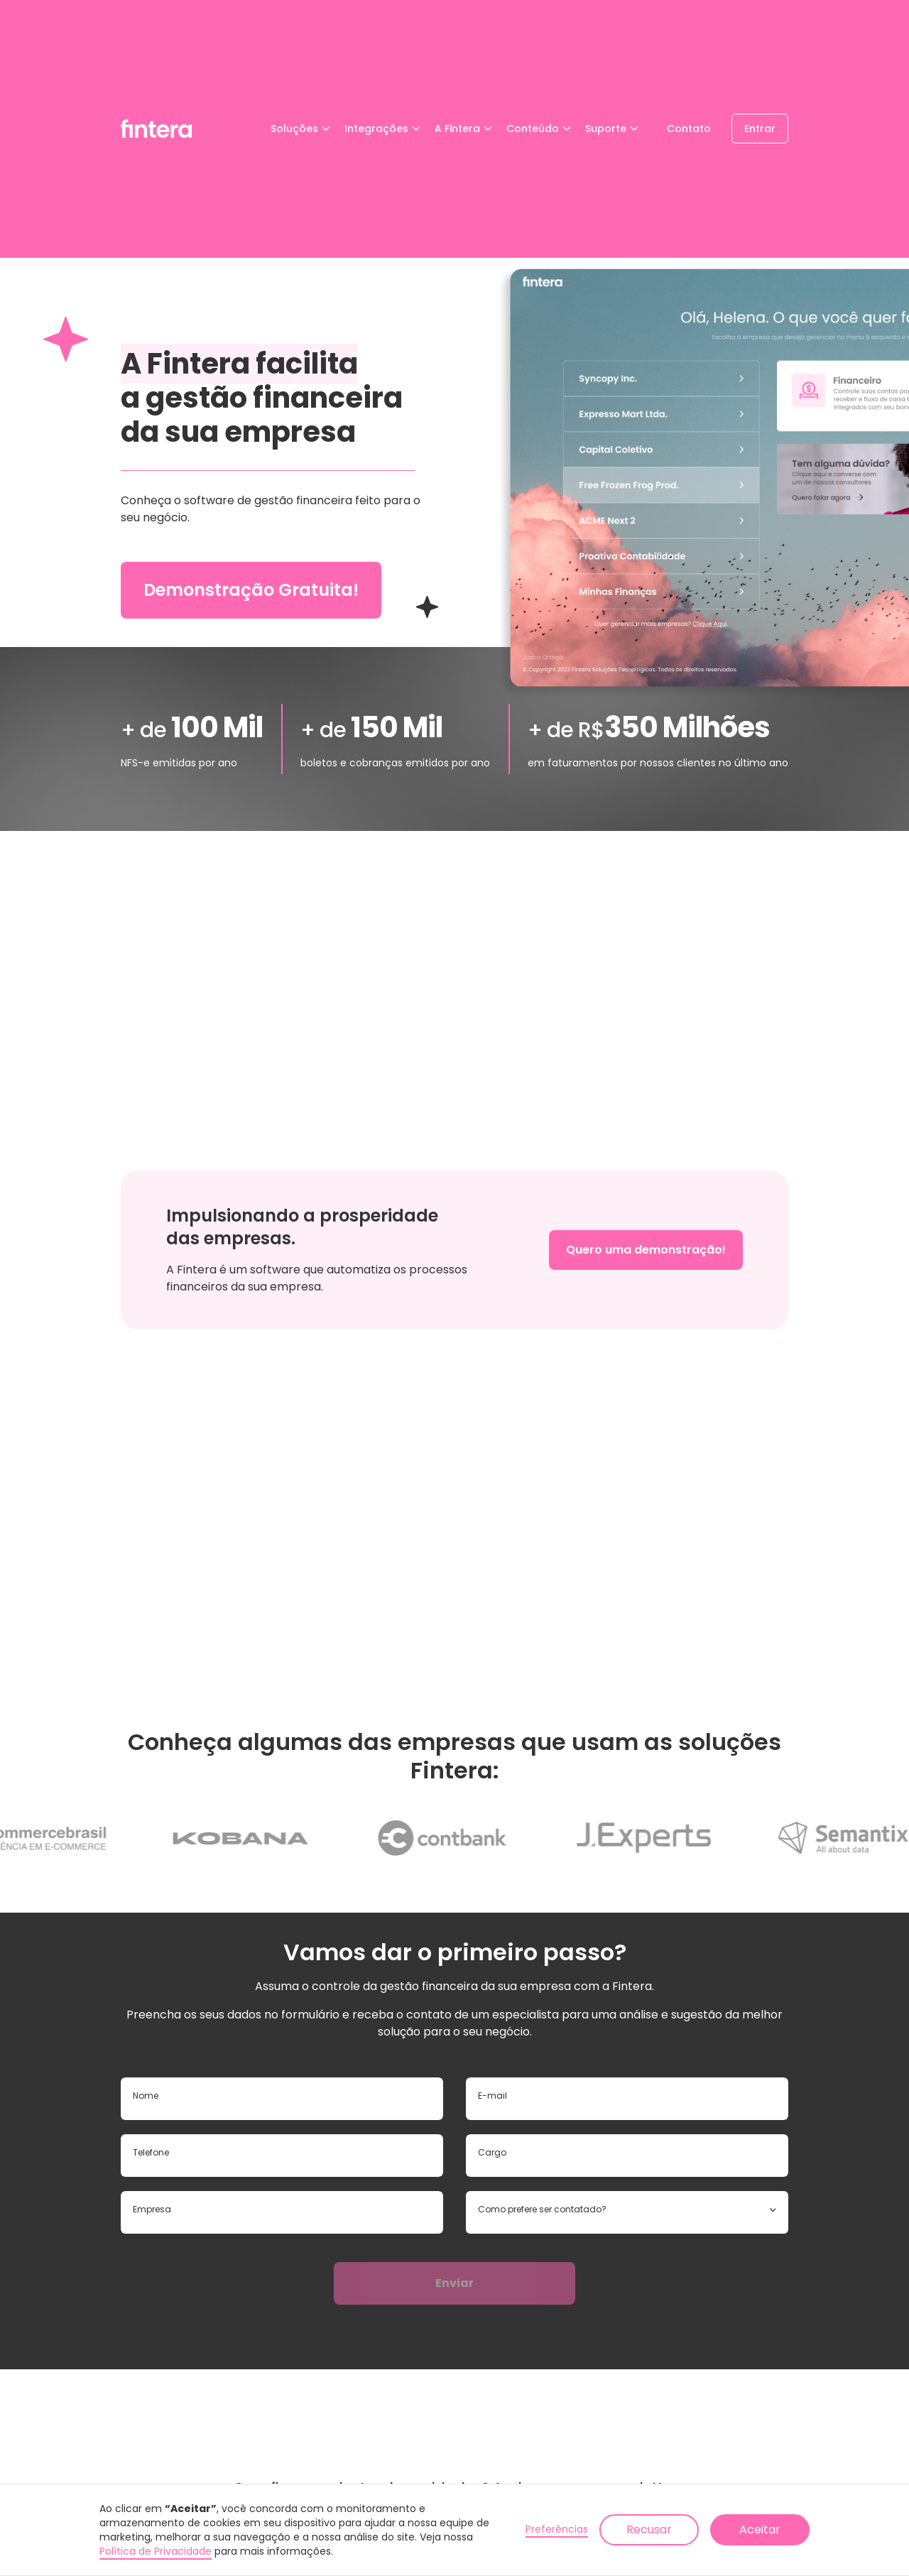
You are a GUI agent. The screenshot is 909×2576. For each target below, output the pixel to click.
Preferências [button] (557, 2529)
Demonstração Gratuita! (251, 590)
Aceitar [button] (759, 2529)
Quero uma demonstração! (646, 1249)
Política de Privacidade (155, 2551)
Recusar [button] (649, 2529)
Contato (689, 128)
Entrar (759, 128)
